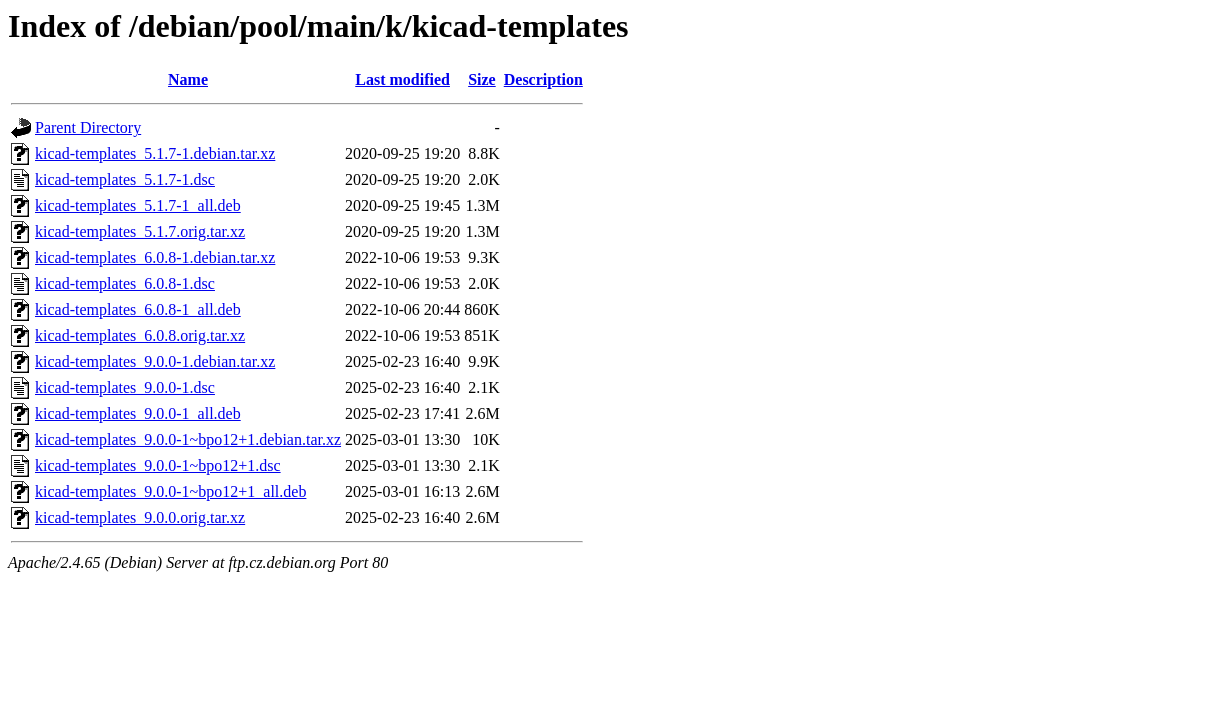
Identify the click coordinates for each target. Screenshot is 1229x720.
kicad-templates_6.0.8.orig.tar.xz (140, 335)
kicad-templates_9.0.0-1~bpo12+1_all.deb (170, 491)
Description (543, 79)
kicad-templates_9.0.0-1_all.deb (138, 413)
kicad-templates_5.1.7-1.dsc (125, 179)
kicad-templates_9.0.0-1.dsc (125, 387)
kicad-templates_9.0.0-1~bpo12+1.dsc (158, 465)
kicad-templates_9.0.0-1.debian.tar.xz (155, 361)
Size (482, 79)
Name (188, 79)
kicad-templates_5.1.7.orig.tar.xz (140, 231)
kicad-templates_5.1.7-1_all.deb (138, 205)
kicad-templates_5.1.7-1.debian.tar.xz (155, 153)
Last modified (402, 79)
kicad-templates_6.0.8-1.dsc (125, 283)
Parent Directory (88, 127)
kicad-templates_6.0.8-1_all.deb (138, 309)
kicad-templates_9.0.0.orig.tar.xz (140, 517)
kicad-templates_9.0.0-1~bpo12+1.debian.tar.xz (188, 439)
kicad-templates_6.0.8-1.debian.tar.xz (155, 257)
